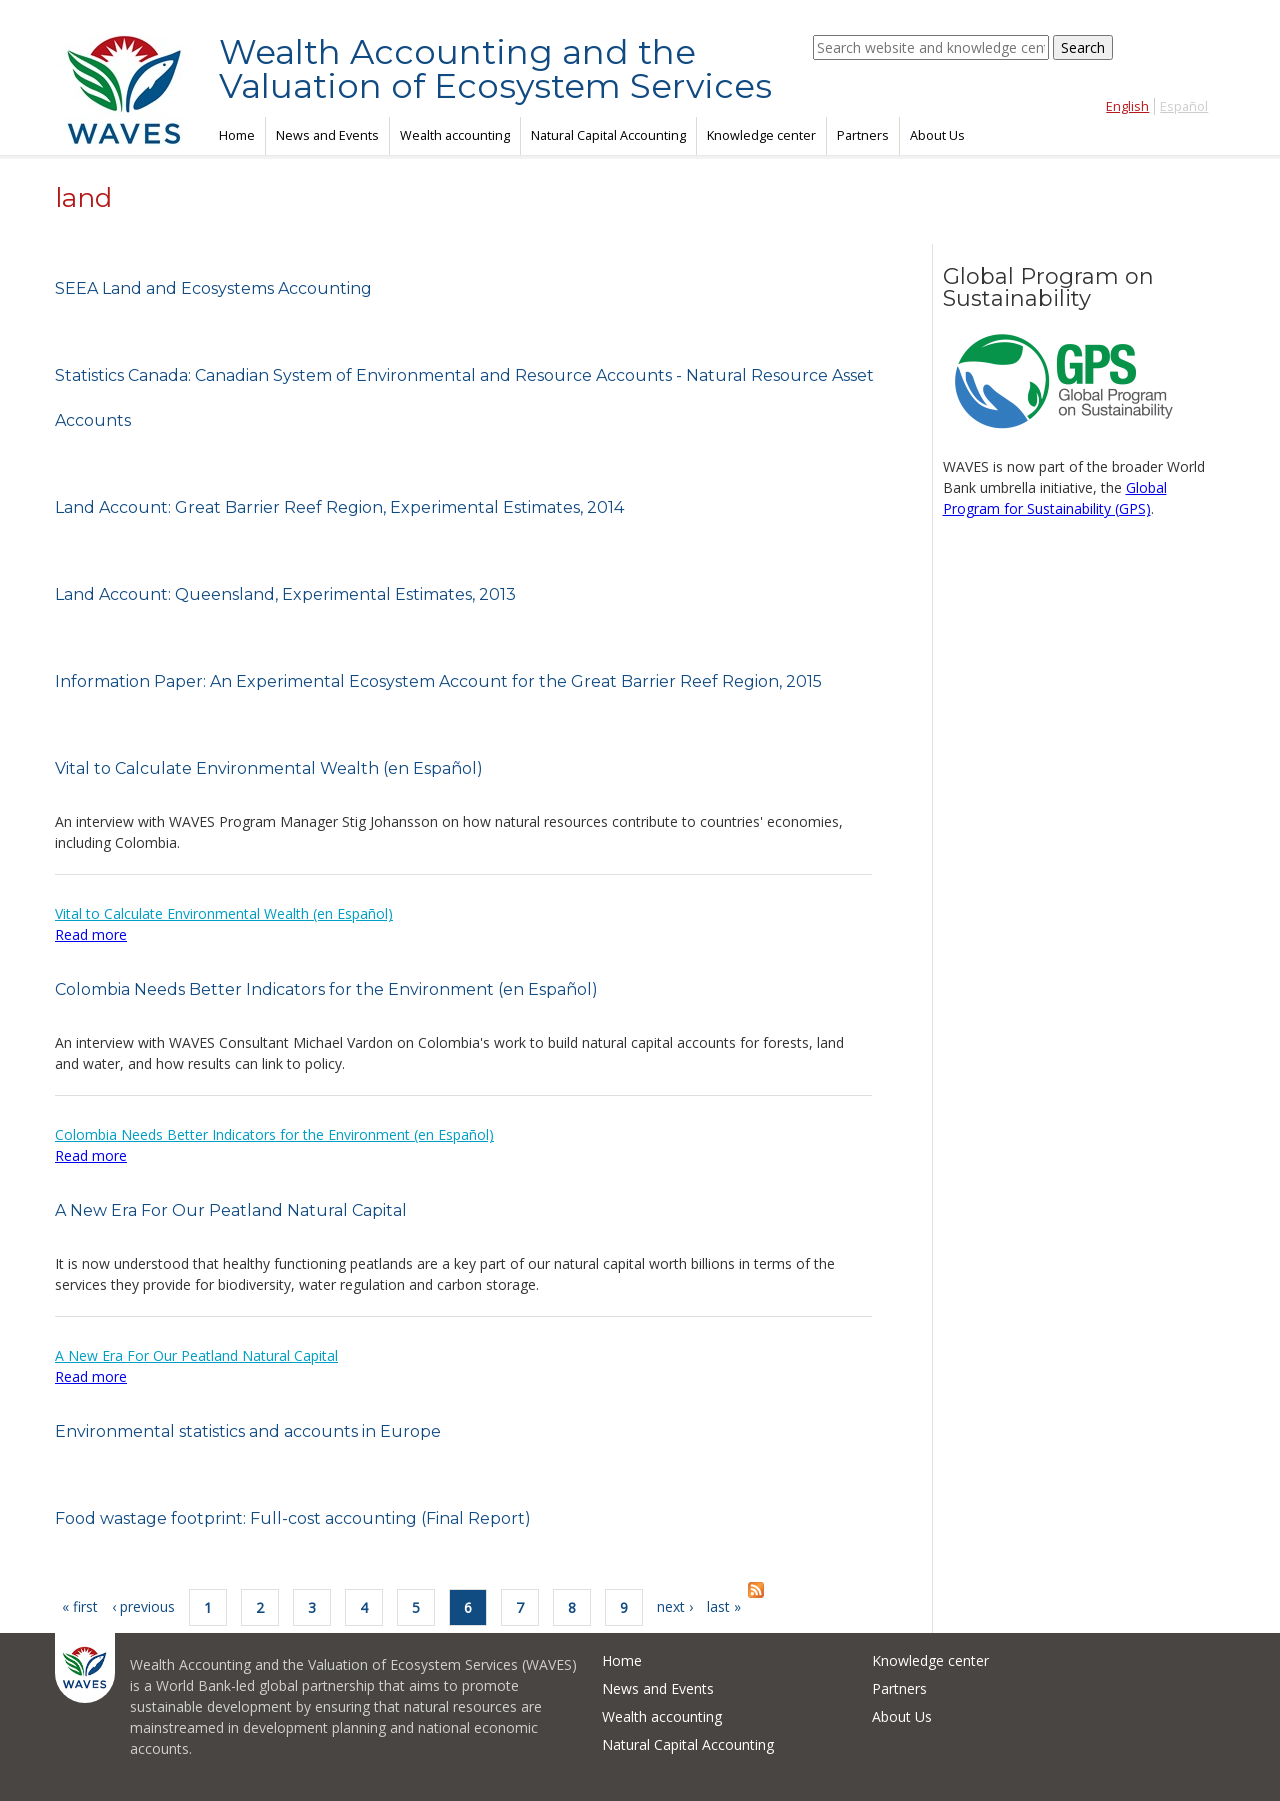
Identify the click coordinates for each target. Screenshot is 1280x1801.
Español (1184, 106)
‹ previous (143, 1606)
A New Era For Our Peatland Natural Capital (231, 1210)
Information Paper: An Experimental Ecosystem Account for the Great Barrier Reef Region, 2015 (438, 681)
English (1127, 106)
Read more (91, 934)
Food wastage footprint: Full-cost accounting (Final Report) (293, 1518)
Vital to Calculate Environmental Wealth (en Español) (269, 768)
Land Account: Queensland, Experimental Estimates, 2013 (285, 594)
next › (675, 1606)
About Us (937, 135)
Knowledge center (761, 135)
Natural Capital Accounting (608, 135)
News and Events (327, 135)
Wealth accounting (455, 135)
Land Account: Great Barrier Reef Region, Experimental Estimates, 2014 (339, 507)
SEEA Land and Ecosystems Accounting (213, 288)
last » (724, 1606)
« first (80, 1606)
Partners (863, 135)
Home (237, 135)
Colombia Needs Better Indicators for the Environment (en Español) (326, 989)
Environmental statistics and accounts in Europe (248, 1431)
